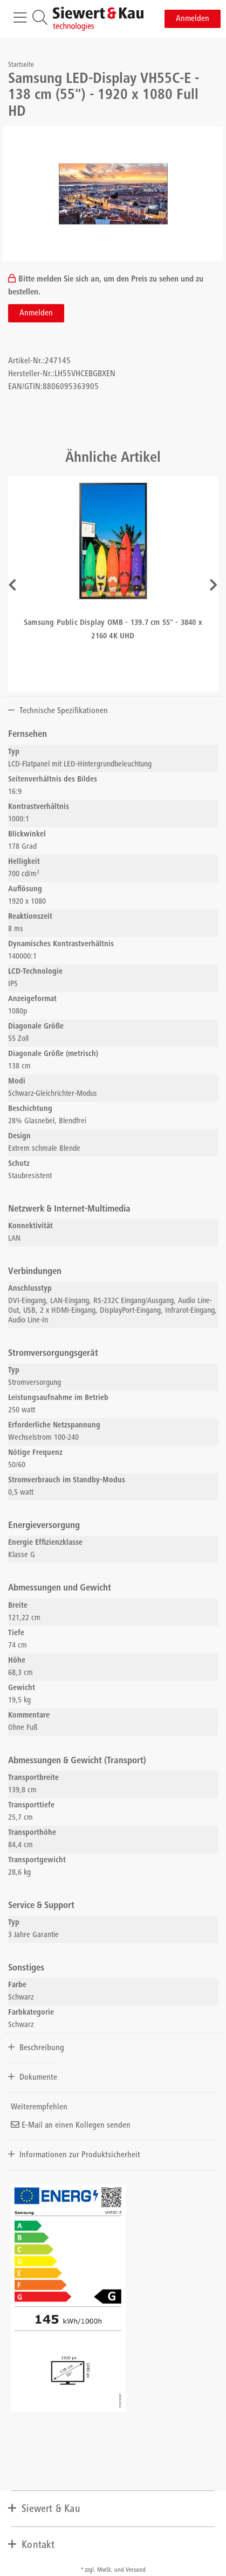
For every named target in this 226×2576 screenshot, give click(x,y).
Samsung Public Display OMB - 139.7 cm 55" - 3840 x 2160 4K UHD (113, 630)
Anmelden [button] (192, 19)
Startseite (21, 65)
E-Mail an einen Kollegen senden (71, 2125)
